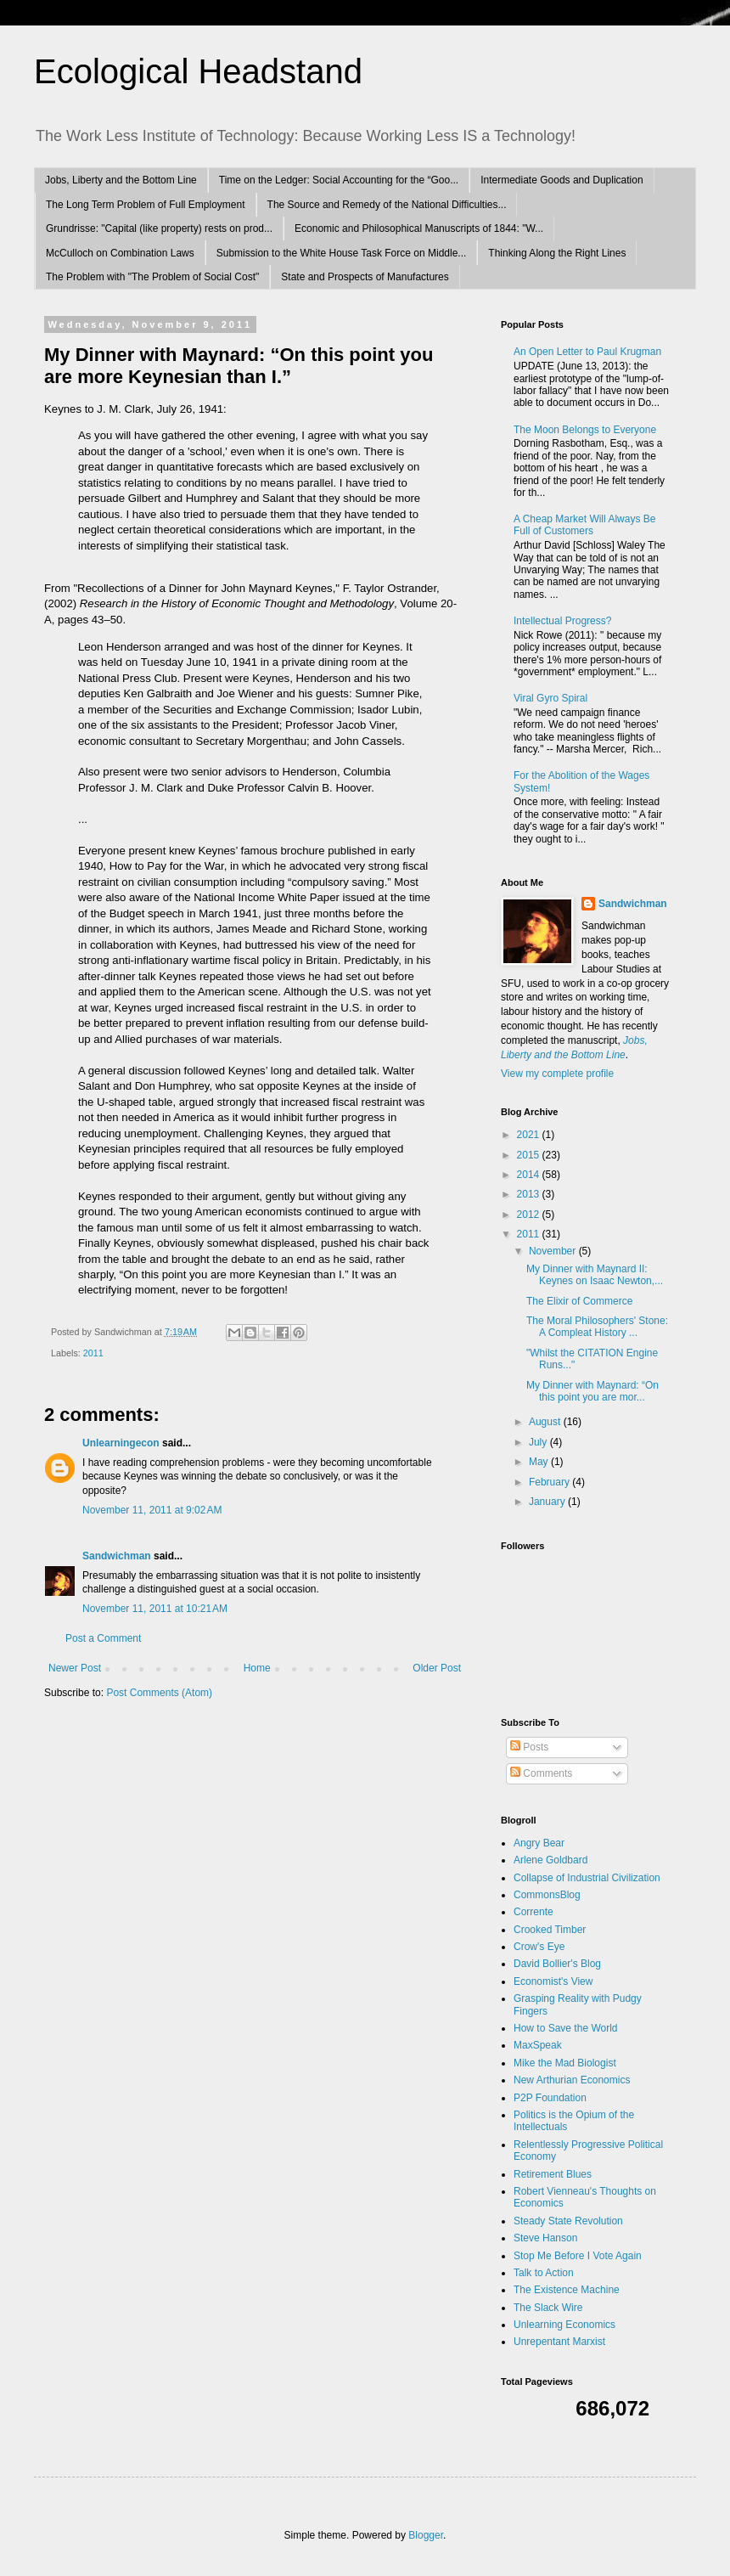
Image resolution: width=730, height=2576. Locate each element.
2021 (529, 1135)
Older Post (437, 1668)
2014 (529, 1175)
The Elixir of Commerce (579, 1301)
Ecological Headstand (198, 71)
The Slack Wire (548, 2308)
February (550, 1482)
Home (257, 1668)
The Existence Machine (567, 2290)
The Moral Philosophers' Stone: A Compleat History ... (597, 1327)
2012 (529, 1214)
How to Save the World (566, 2028)
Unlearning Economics (564, 2325)
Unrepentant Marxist (559, 2342)
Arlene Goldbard (550, 1860)
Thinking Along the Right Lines (557, 253)
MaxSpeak (538, 2045)
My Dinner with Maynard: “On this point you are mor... (592, 1391)
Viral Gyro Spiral (550, 698)
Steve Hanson (545, 2238)
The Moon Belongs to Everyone (585, 430)
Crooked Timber (550, 1930)
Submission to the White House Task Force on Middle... (341, 253)
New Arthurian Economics (572, 2080)
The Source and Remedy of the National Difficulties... (387, 205)
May (540, 1462)
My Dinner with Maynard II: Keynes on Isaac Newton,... (594, 1275)
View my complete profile (557, 1073)
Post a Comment (103, 1638)
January (548, 1502)
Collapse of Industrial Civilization (587, 1878)
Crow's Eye (539, 1947)
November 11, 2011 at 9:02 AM (152, 1510)
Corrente (533, 1912)
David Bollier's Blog (557, 1964)
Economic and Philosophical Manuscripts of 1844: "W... (419, 228)
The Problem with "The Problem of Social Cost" (152, 277)
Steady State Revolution (568, 2221)
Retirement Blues (553, 2174)
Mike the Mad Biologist (565, 2063)
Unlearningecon (121, 1443)
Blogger (425, 2535)
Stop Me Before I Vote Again (578, 2256)
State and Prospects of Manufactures (364, 277)
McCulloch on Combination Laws (120, 253)
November (554, 1251)
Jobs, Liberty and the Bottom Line (121, 180)
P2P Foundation (550, 2098)
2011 (93, 1353)
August (546, 1422)
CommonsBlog (547, 1895)
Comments (541, 1773)
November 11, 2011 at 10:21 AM (154, 1609)
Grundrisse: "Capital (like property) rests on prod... (159, 228)
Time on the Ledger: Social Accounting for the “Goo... (338, 180)
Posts (529, 1747)
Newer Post (74, 1668)
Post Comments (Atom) (159, 1693)
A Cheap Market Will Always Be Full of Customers (584, 525)
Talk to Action (544, 2273)
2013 (529, 1194)
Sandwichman (116, 1556)
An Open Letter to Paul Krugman (587, 352)
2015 (529, 1155)
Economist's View (553, 1981)
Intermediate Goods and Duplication (561, 180)
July (539, 1442)
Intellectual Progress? (562, 621)
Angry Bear (539, 1843)
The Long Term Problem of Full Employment (145, 205)
